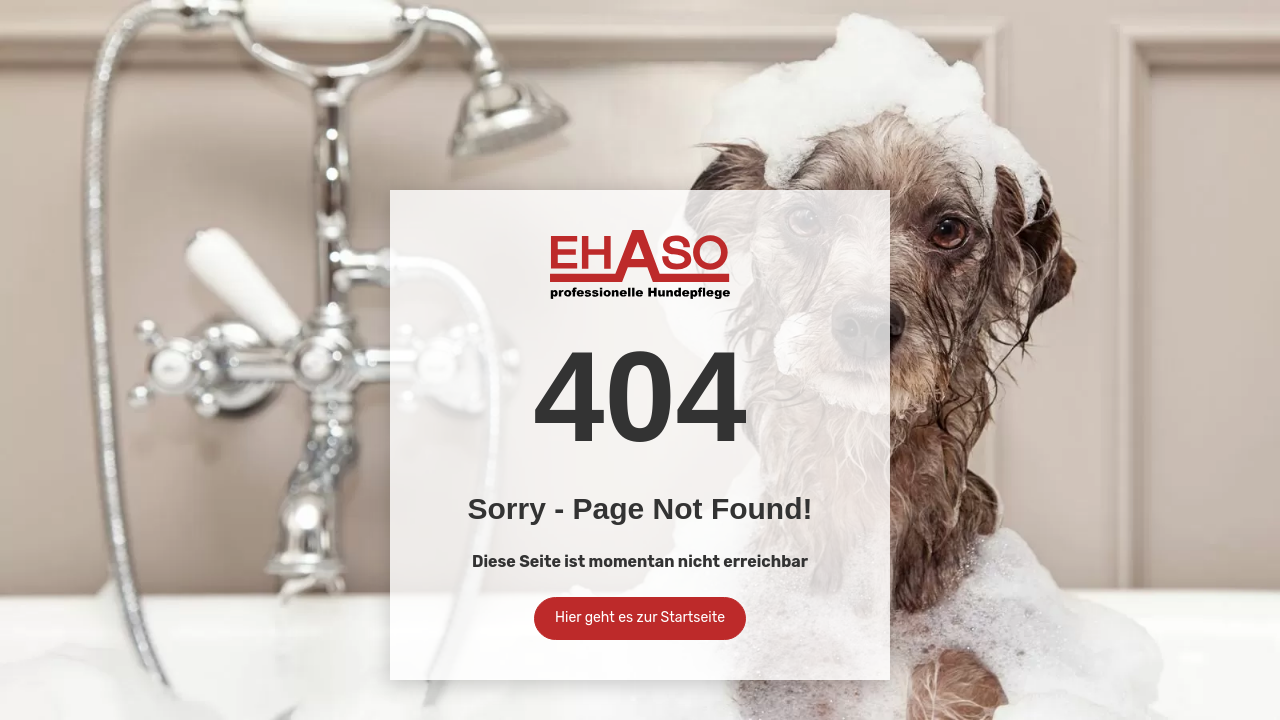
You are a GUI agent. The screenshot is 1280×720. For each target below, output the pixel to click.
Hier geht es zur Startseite (640, 617)
